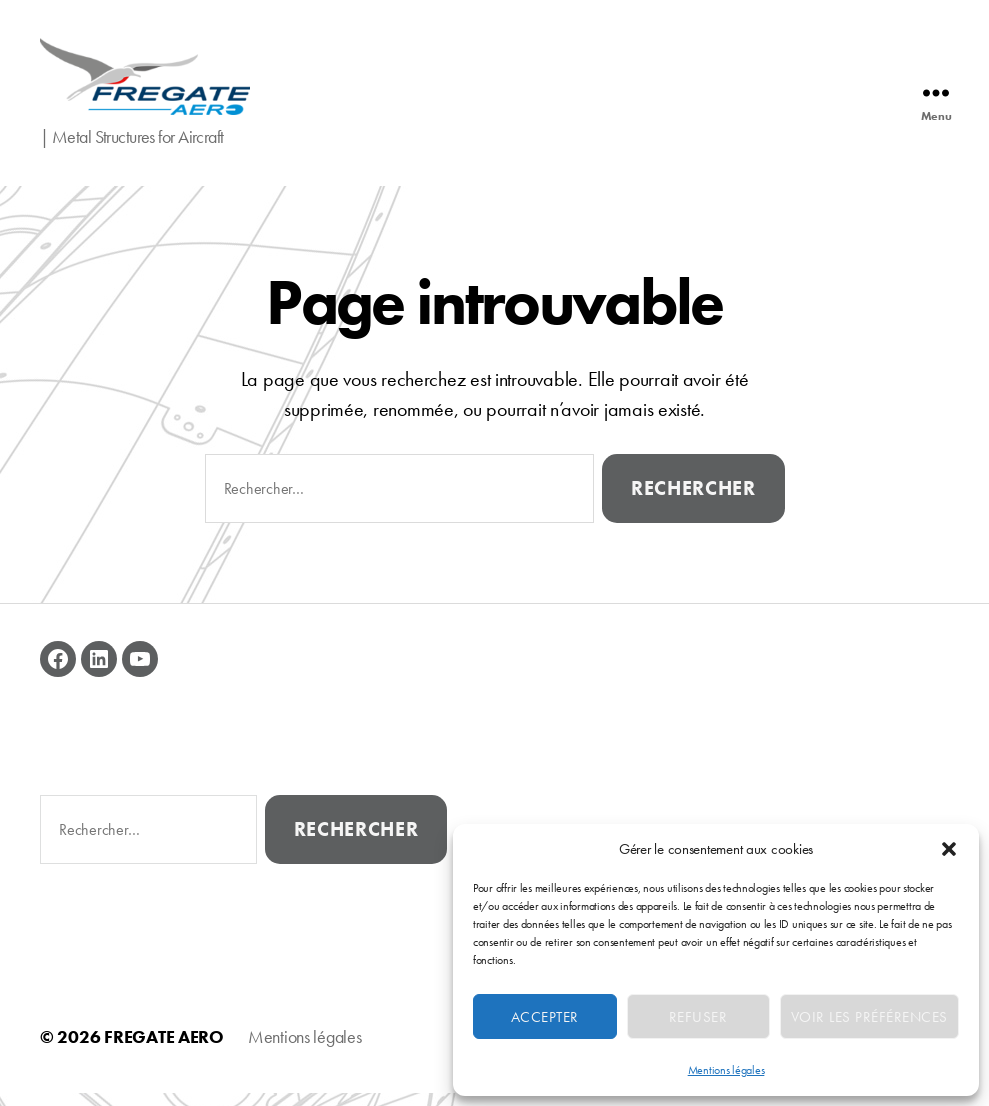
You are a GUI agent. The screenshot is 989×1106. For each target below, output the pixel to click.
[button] (949, 849)
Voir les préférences (869, 1017)
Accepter (545, 1017)
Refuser (698, 1017)
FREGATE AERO (164, 1049)
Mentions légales (726, 1070)
